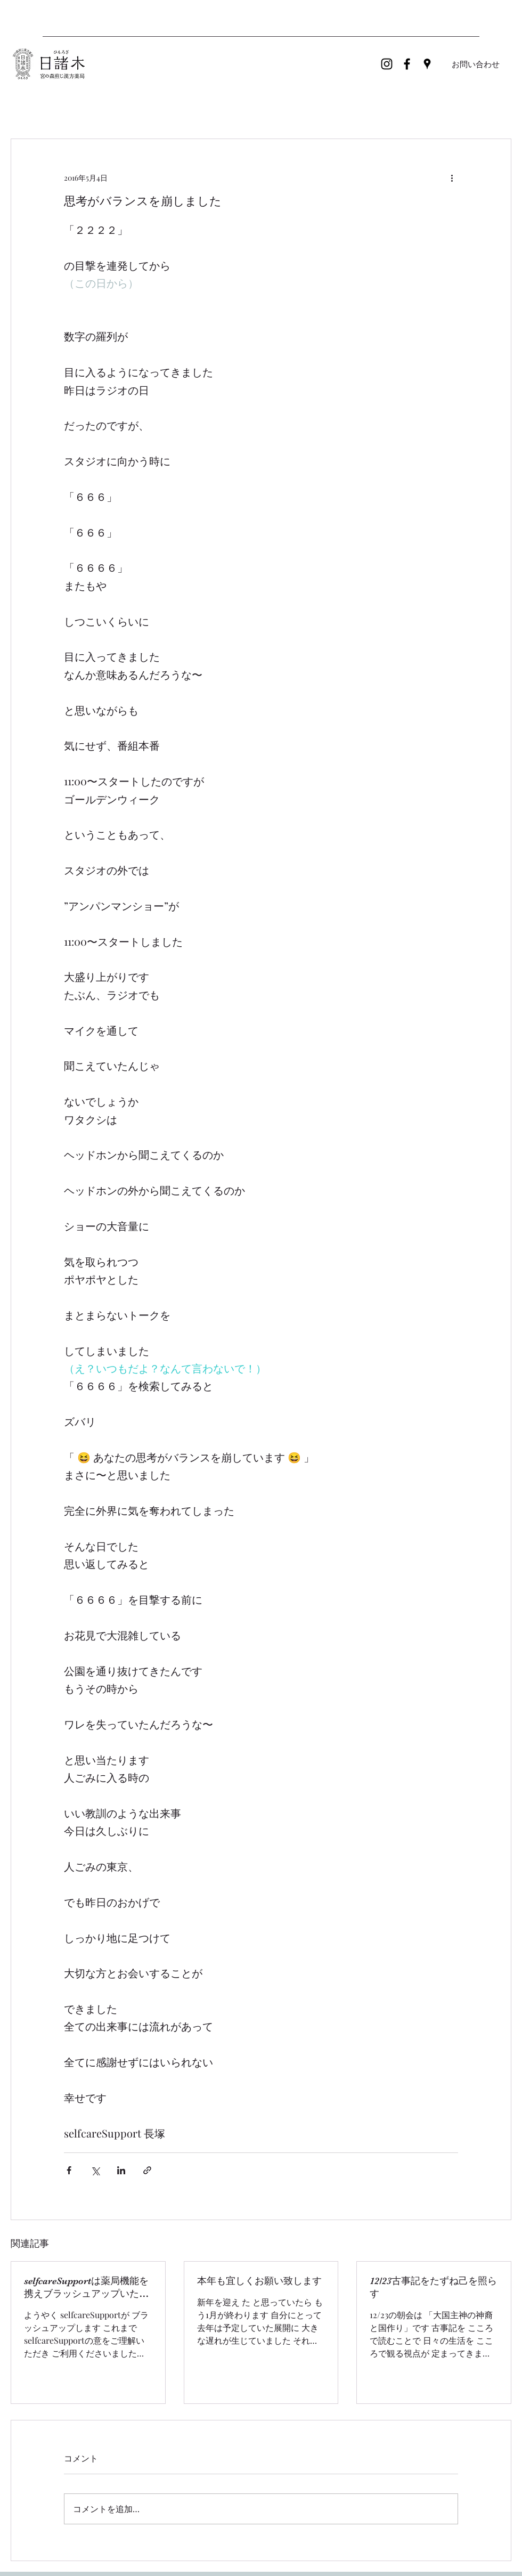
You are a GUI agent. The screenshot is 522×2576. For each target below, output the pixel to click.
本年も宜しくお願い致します (259, 2281)
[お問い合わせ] (475, 63)
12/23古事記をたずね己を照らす (433, 2287)
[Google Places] (427, 63)
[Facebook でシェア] (69, 2170)
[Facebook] (406, 63)
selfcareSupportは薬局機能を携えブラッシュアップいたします (86, 2288)
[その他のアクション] (451, 177)
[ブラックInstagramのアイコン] (386, 63)
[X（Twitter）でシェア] (95, 2170)
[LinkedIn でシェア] (121, 2170)
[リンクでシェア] (147, 2170)
